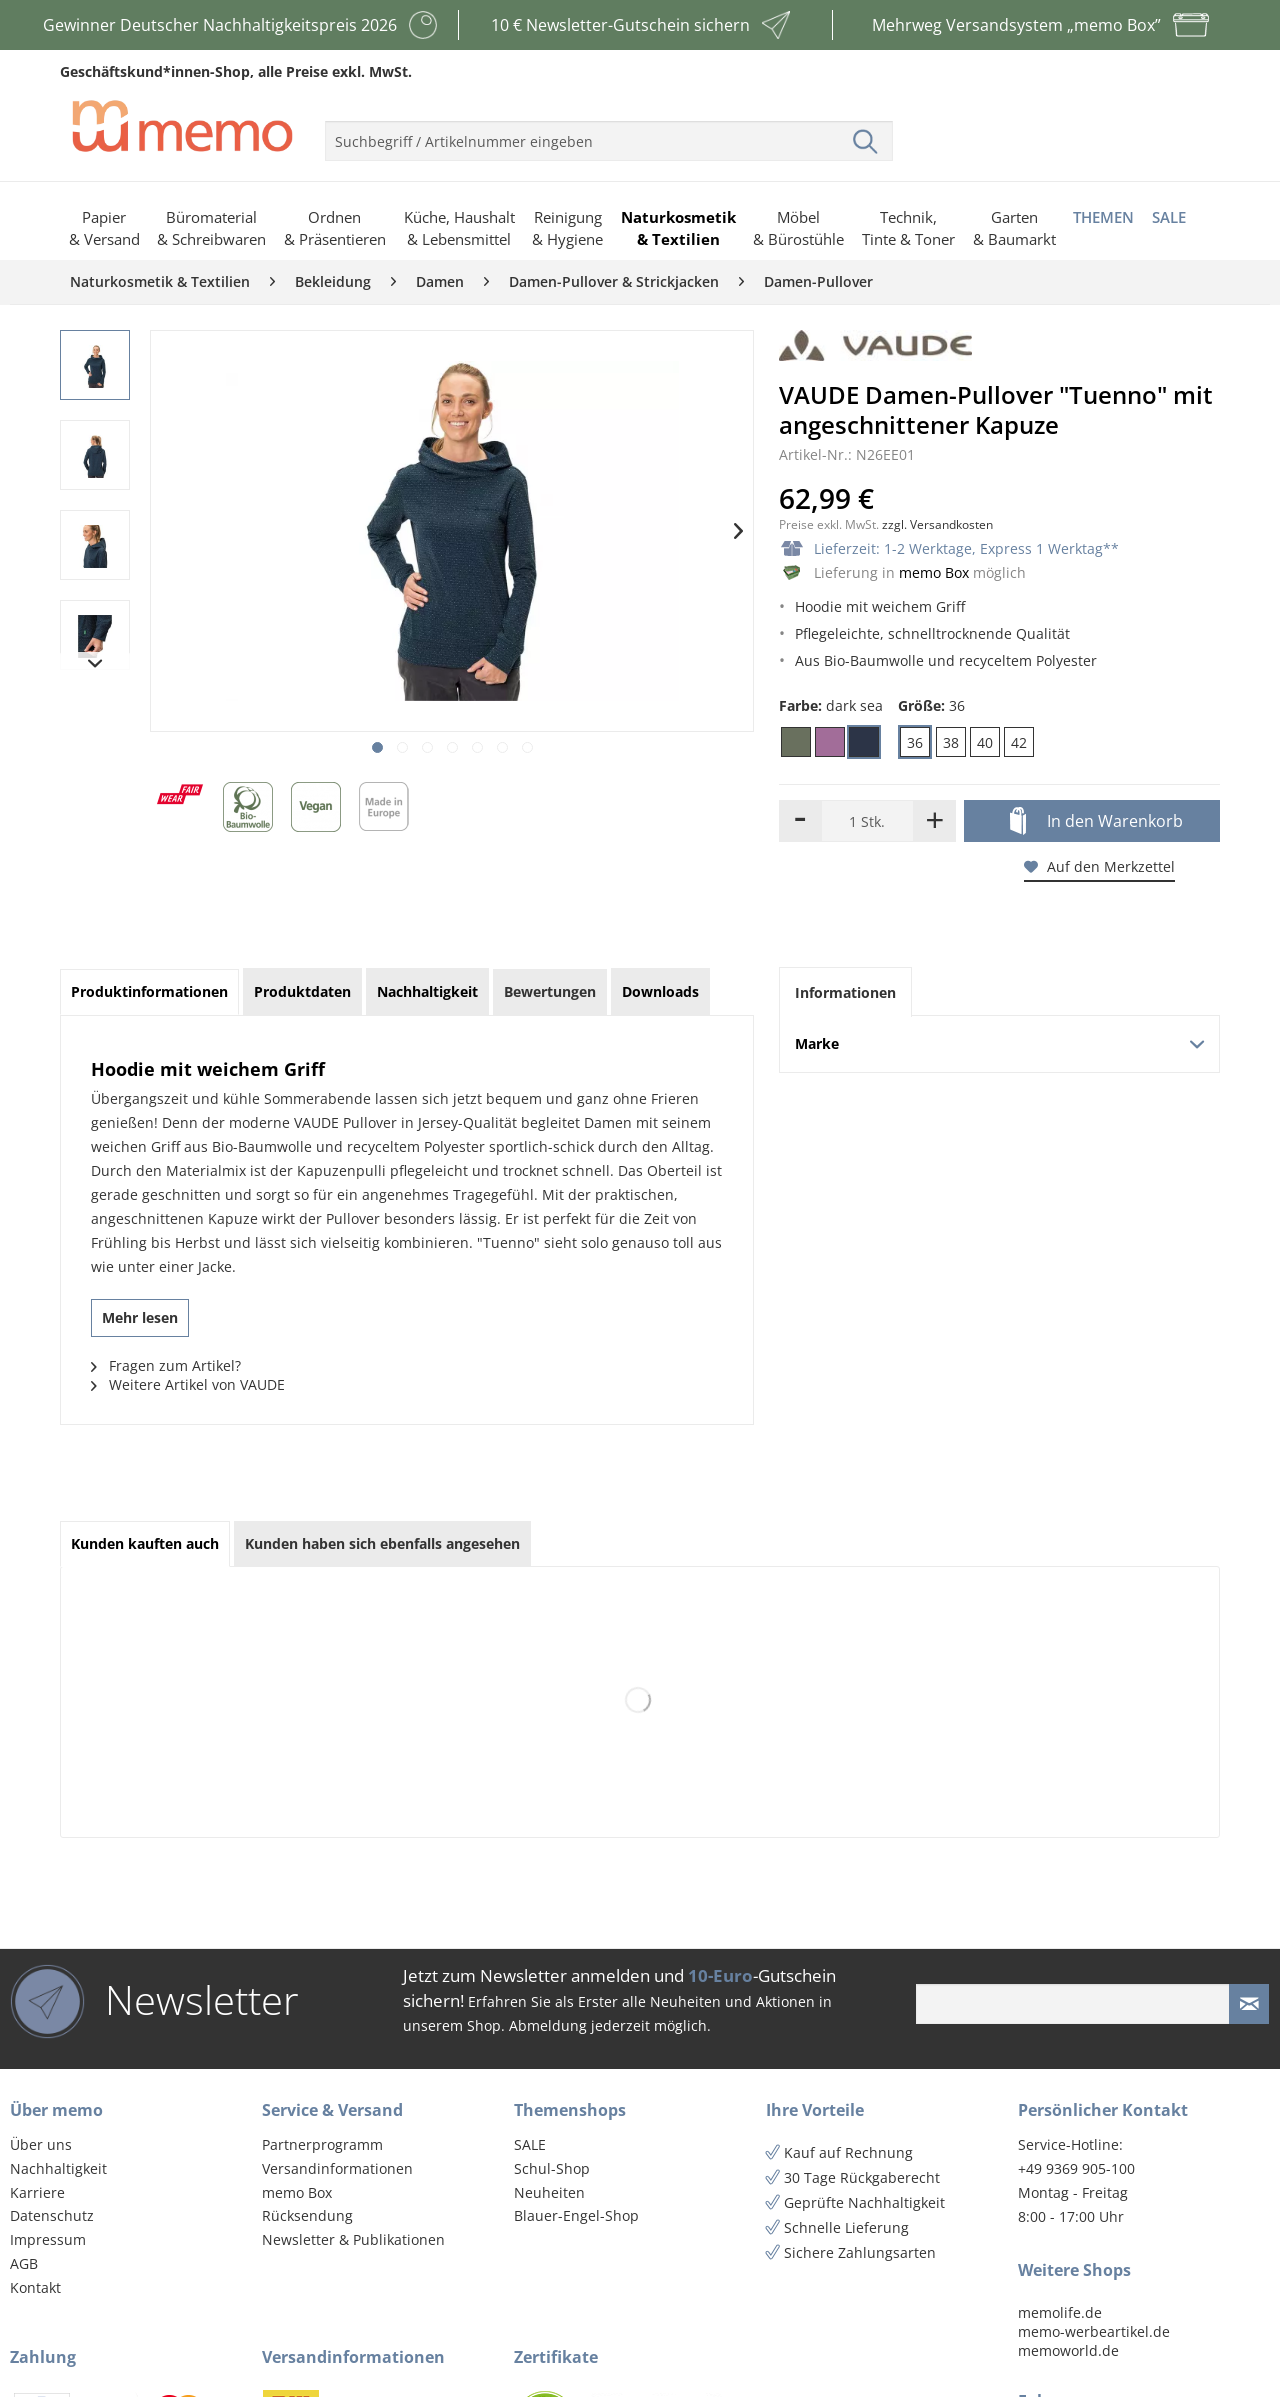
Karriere (37, 2192)
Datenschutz (52, 2215)
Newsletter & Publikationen (353, 2239)
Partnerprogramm (322, 2144)
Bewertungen (550, 991)
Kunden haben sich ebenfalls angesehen (382, 1543)
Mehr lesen (140, 1317)
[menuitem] (609, 133)
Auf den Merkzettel (1099, 866)
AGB (24, 2263)
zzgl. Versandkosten (937, 524)
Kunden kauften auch (145, 1543)
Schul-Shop (552, 2168)
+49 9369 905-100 (1076, 2168)
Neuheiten (549, 2192)
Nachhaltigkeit (58, 2168)
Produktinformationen (149, 991)
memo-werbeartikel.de (1094, 2331)
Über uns (41, 2144)
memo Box (934, 572)
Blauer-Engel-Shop (576, 2215)
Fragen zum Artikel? (166, 1365)
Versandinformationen (337, 2168)
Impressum (48, 2239)
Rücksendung (307, 2215)
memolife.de (1060, 2312)
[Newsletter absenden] (1249, 2004)
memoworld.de (1068, 2350)
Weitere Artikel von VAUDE (188, 1384)
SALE (530, 2144)
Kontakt (35, 2287)
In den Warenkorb (1096, 822)
